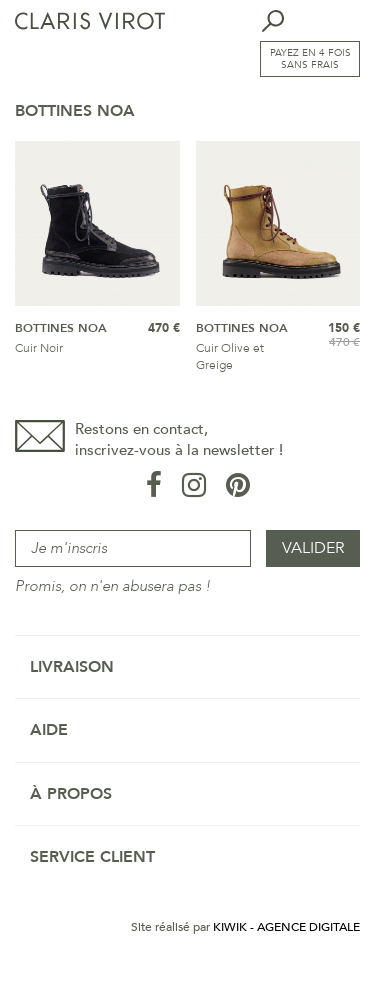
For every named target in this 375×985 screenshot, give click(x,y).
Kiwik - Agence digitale (286, 927)
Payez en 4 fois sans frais (310, 59)
